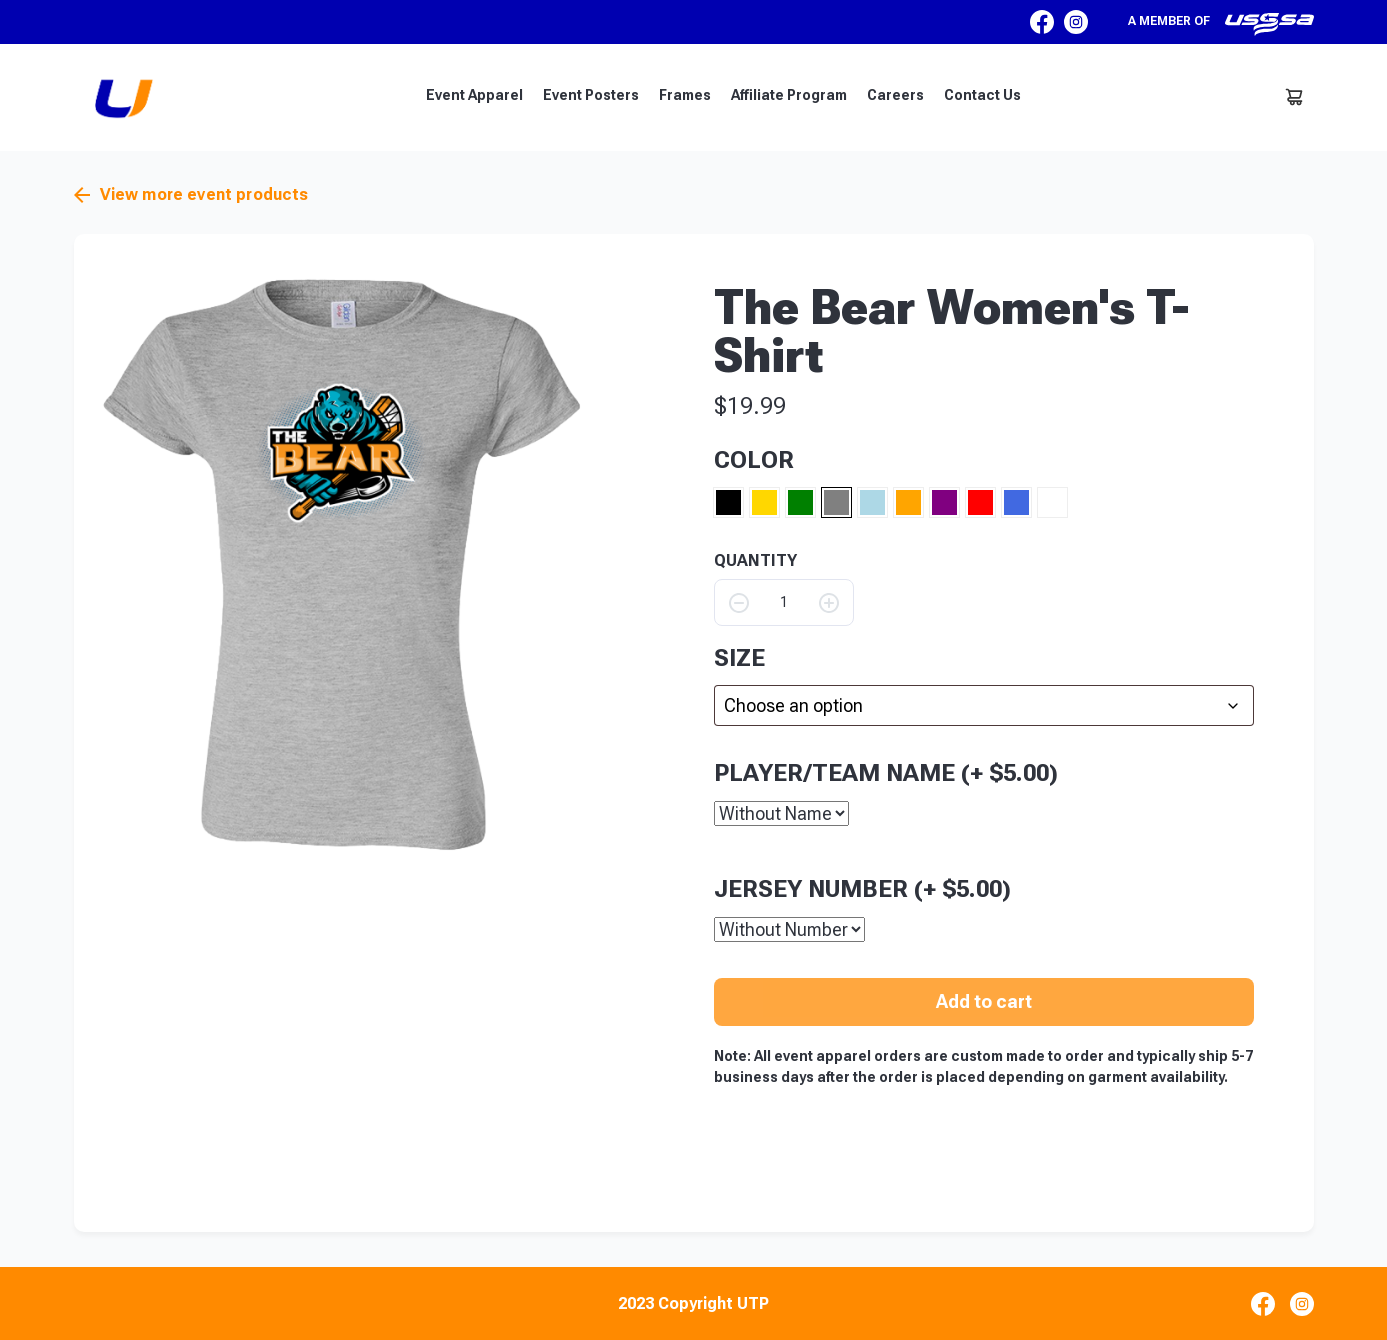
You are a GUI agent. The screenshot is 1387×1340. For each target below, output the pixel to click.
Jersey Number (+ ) (862, 888)
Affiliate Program (789, 95)
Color (754, 460)
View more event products (191, 195)
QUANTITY (755, 561)
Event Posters (591, 95)
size (739, 658)
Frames (685, 95)
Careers (895, 95)
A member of (1221, 24)
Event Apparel (474, 95)
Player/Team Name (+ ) (886, 772)
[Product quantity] (784, 602)
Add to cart (984, 1000)
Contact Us (982, 95)
